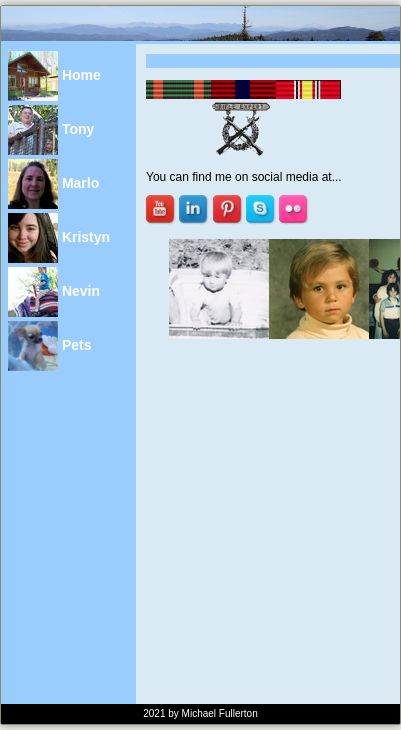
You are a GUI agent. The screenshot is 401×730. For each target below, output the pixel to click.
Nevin (54, 292)
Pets (49, 346)
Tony (51, 130)
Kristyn (59, 238)
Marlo (53, 184)
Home (54, 76)
